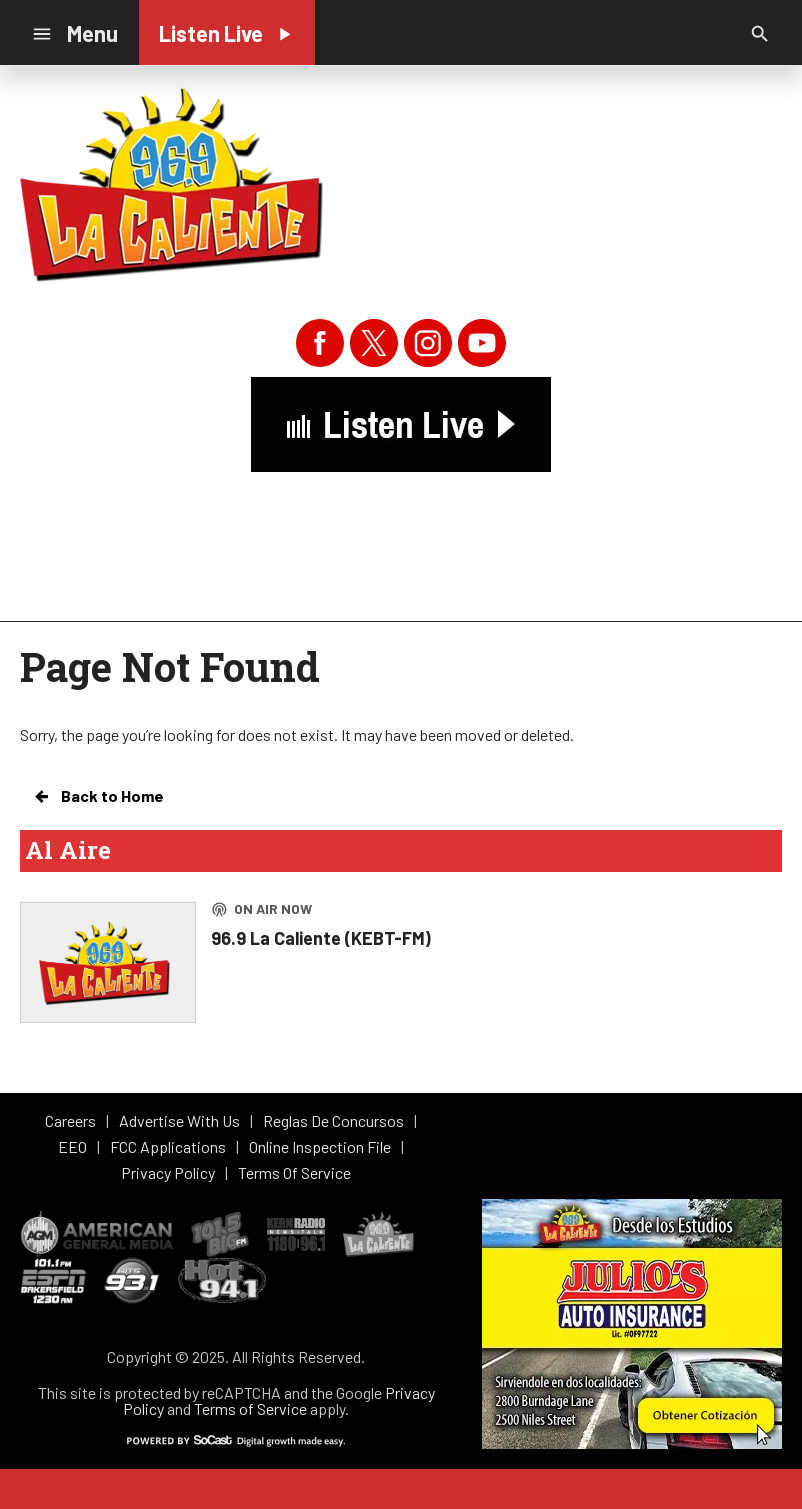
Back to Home (98, 796)
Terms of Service (250, 1408)
